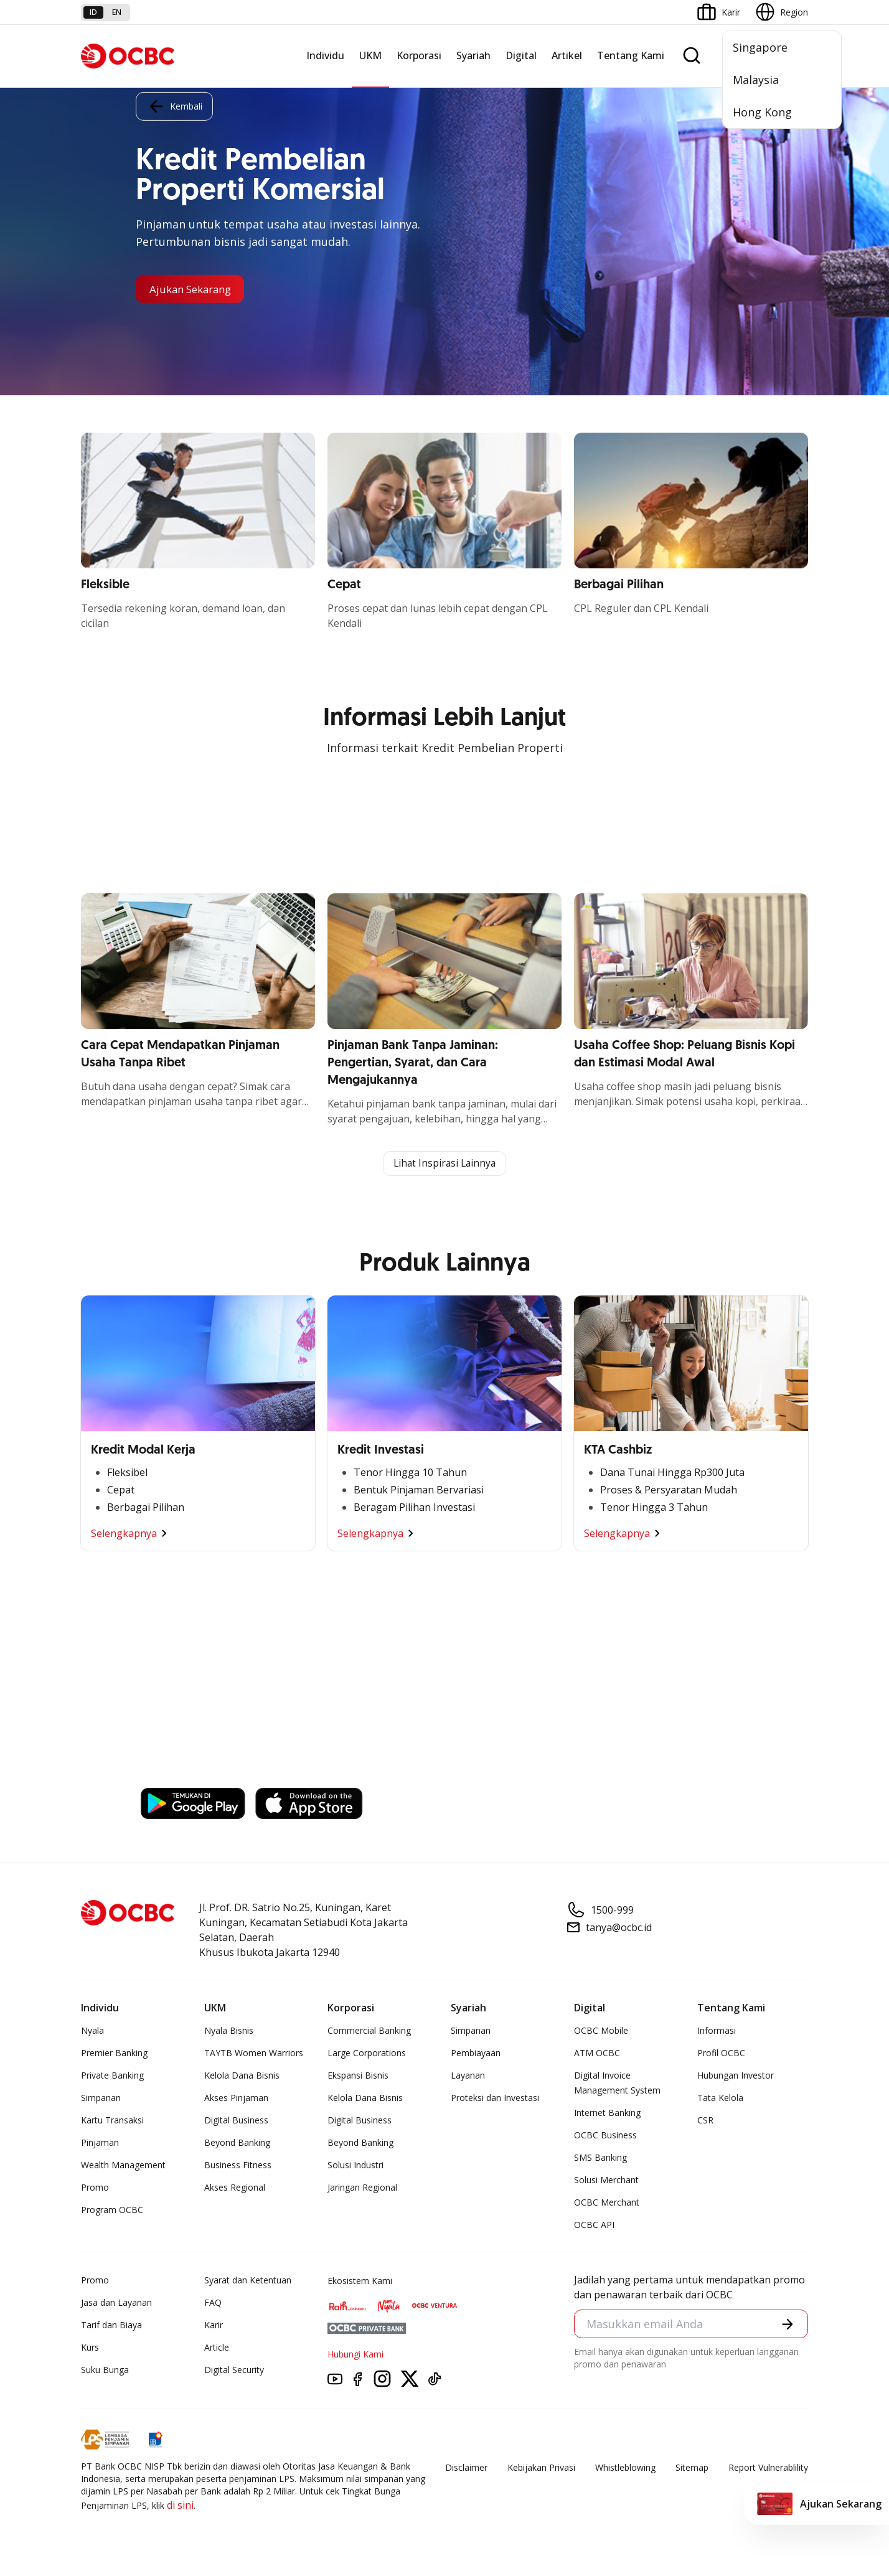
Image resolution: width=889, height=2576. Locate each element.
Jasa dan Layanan (116, 2304)
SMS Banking (600, 2159)
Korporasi (419, 55)
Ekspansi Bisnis (357, 2076)
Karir (213, 2326)
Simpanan (101, 2099)
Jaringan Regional (362, 2188)
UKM (370, 55)
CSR (705, 2121)
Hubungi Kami (355, 2355)
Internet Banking (607, 2114)
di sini (180, 2506)
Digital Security (234, 2371)
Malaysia (756, 79)
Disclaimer (466, 2469)
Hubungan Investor (735, 2076)
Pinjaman (100, 2144)
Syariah (473, 55)
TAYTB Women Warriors (253, 2054)
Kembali (174, 105)
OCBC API (594, 2226)
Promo (95, 2188)
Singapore (760, 47)
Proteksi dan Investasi (495, 2099)
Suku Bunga (105, 2371)
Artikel (567, 55)
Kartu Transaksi (112, 2121)
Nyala (92, 2032)
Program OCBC (112, 2211)
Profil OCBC (721, 2054)
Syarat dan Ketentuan (247, 2281)
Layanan (468, 2076)
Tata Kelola (720, 2099)
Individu (325, 55)
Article (216, 2348)
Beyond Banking (237, 2144)
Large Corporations (366, 2054)
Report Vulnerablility (768, 2469)
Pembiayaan (476, 2054)
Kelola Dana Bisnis (242, 2076)
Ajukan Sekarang (195, 288)
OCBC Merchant (606, 2203)
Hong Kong (762, 112)
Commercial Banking (369, 2032)
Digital (521, 55)
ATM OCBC (597, 2054)
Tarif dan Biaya (111, 2326)
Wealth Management (123, 2166)
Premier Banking (114, 2054)
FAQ (213, 2304)
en (116, 12)
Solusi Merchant (606, 2181)
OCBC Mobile (601, 2032)
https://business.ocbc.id (200, 1771)
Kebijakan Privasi (541, 2469)
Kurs (90, 2348)
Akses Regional (234, 2188)
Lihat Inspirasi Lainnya (444, 1164)
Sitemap (691, 2469)
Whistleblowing (625, 2469)
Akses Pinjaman (236, 2099)
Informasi (716, 2032)
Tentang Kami (630, 55)
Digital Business (236, 2121)
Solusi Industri (355, 2166)
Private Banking (112, 2076)
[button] (787, 2325)
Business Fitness (237, 2166)
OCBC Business (605, 2136)
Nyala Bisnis (228, 2032)
